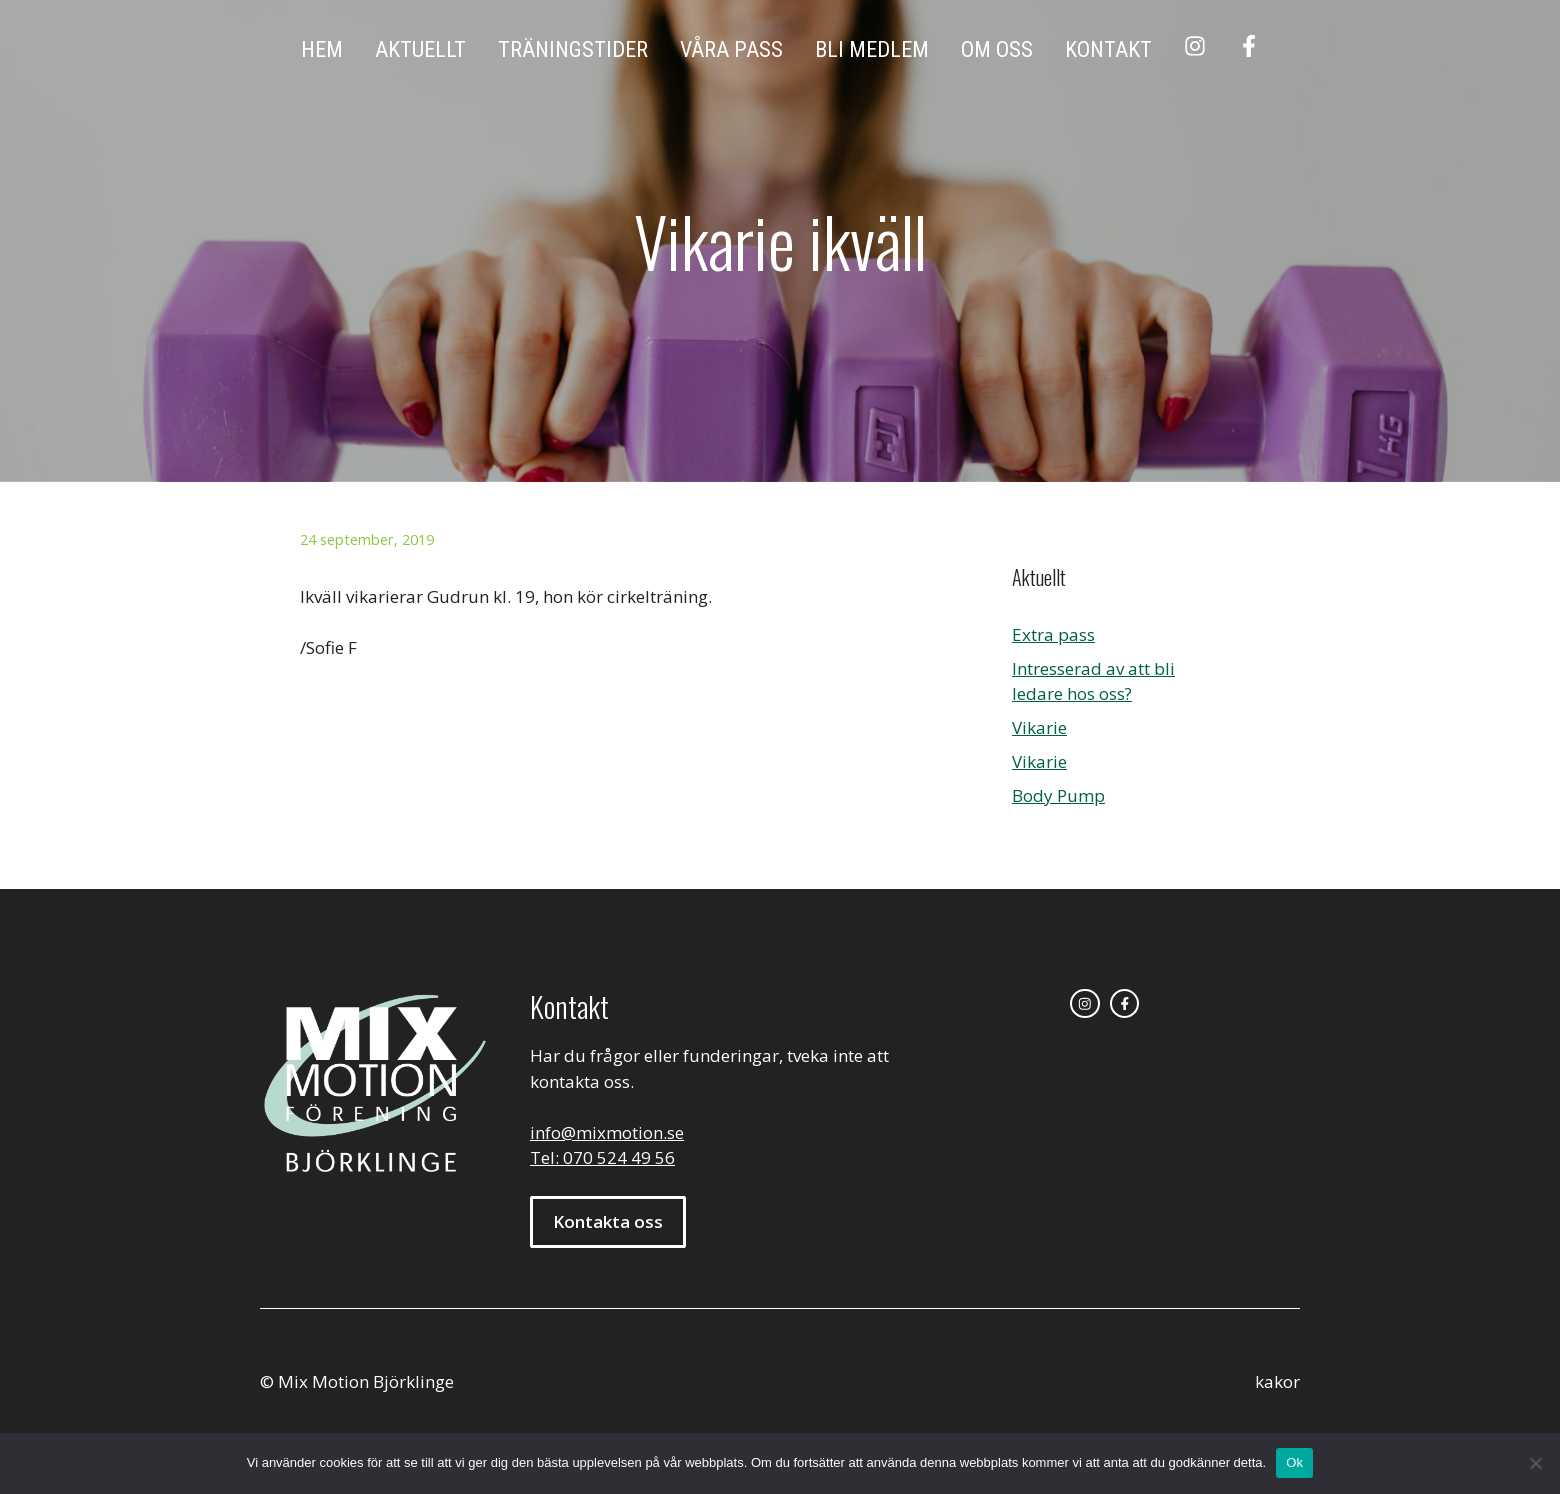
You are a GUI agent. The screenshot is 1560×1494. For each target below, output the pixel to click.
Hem (322, 49)
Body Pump (1058, 795)
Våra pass (731, 49)
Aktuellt (420, 49)
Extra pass (1053, 634)
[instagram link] (1085, 1004)
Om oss (997, 49)
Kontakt (1108, 49)
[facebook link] (1125, 1004)
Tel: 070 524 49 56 (602, 1157)
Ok (1294, 1462)
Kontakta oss (608, 1221)
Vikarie (1039, 727)
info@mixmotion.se (607, 1132)
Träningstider (573, 49)
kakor (1277, 1381)
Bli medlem (872, 49)
